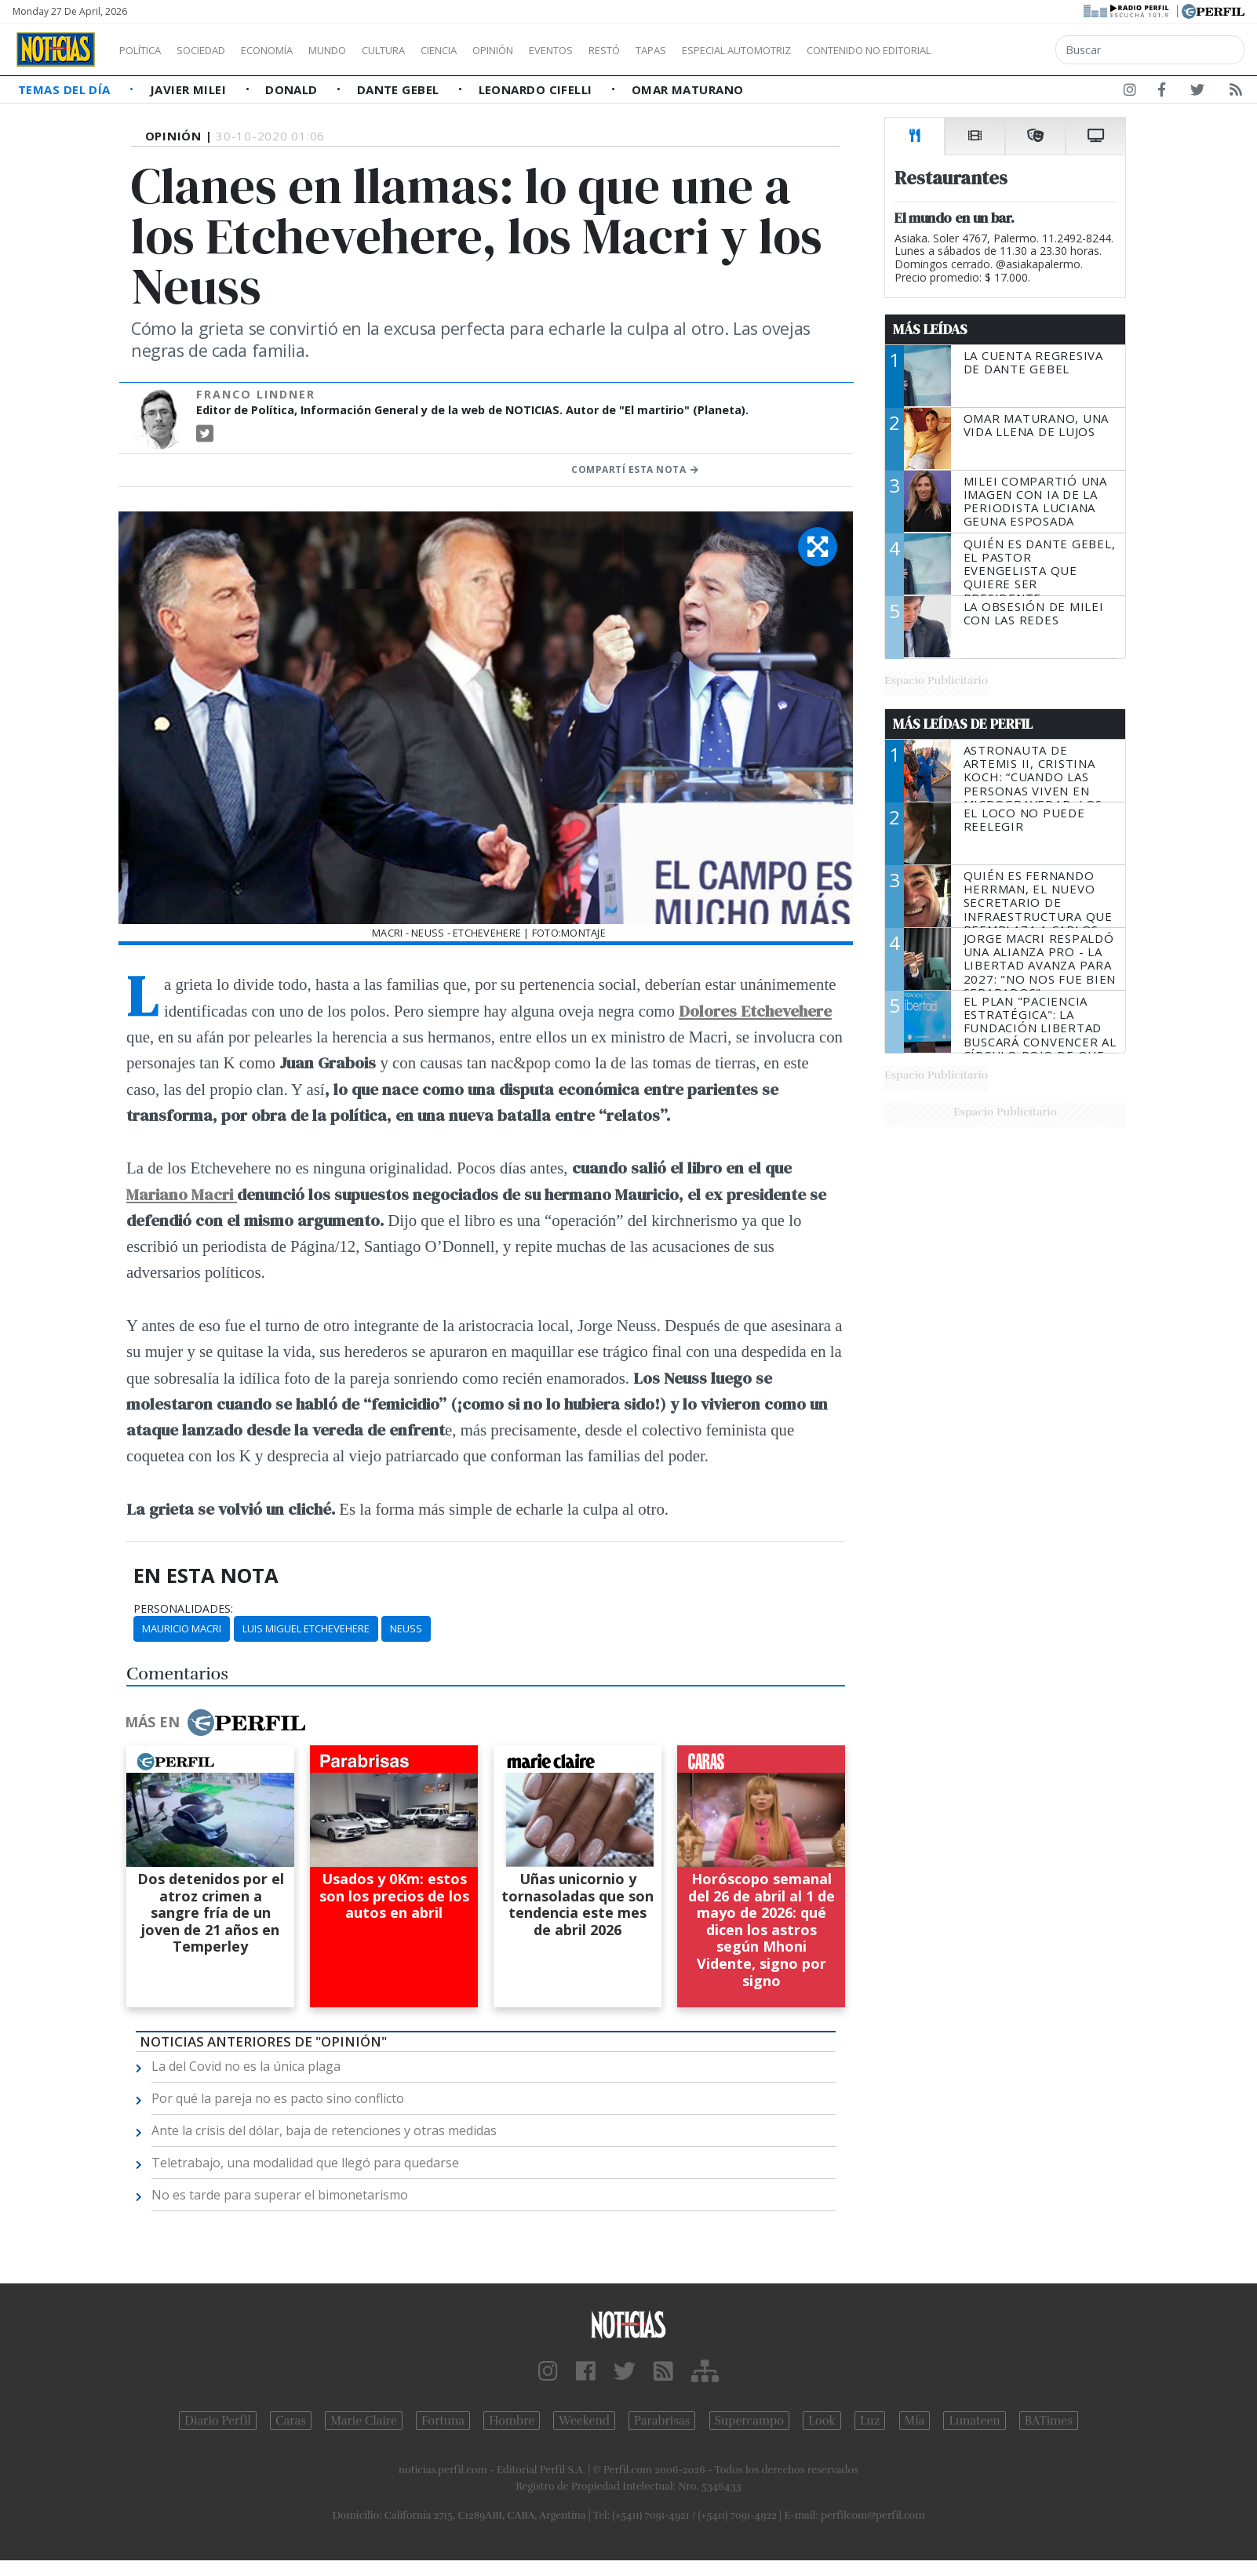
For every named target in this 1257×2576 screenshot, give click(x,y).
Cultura (428, 50)
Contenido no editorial (1002, 50)
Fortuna (443, 2421)
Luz (870, 2421)
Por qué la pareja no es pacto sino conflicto (277, 2098)
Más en (215, 1722)
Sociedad (217, 50)
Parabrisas (662, 2421)
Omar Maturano (688, 89)
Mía (915, 2421)
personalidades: (183, 1609)
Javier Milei (190, 89)
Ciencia (493, 50)
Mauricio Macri (181, 1628)
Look (822, 2421)
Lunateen (974, 2421)
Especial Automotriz (841, 50)
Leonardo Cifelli (537, 89)
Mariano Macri (181, 1194)
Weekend (584, 2421)
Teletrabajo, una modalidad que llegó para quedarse (305, 2162)
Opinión (557, 50)
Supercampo (750, 2421)
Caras (290, 2421)
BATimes (1049, 2421)
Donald (293, 89)
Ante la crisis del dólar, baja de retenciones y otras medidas (324, 2130)
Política (146, 50)
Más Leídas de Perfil (963, 724)
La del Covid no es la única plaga (246, 2066)
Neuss (406, 1628)
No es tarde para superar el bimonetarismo (279, 2194)
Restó (687, 50)
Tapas (740, 50)
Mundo (363, 50)
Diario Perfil (217, 2421)
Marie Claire (363, 2421)
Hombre (511, 2421)
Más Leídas (930, 329)
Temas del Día (66, 89)
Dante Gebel (400, 89)
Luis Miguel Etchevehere (306, 1628)
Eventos (625, 50)
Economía (293, 50)
